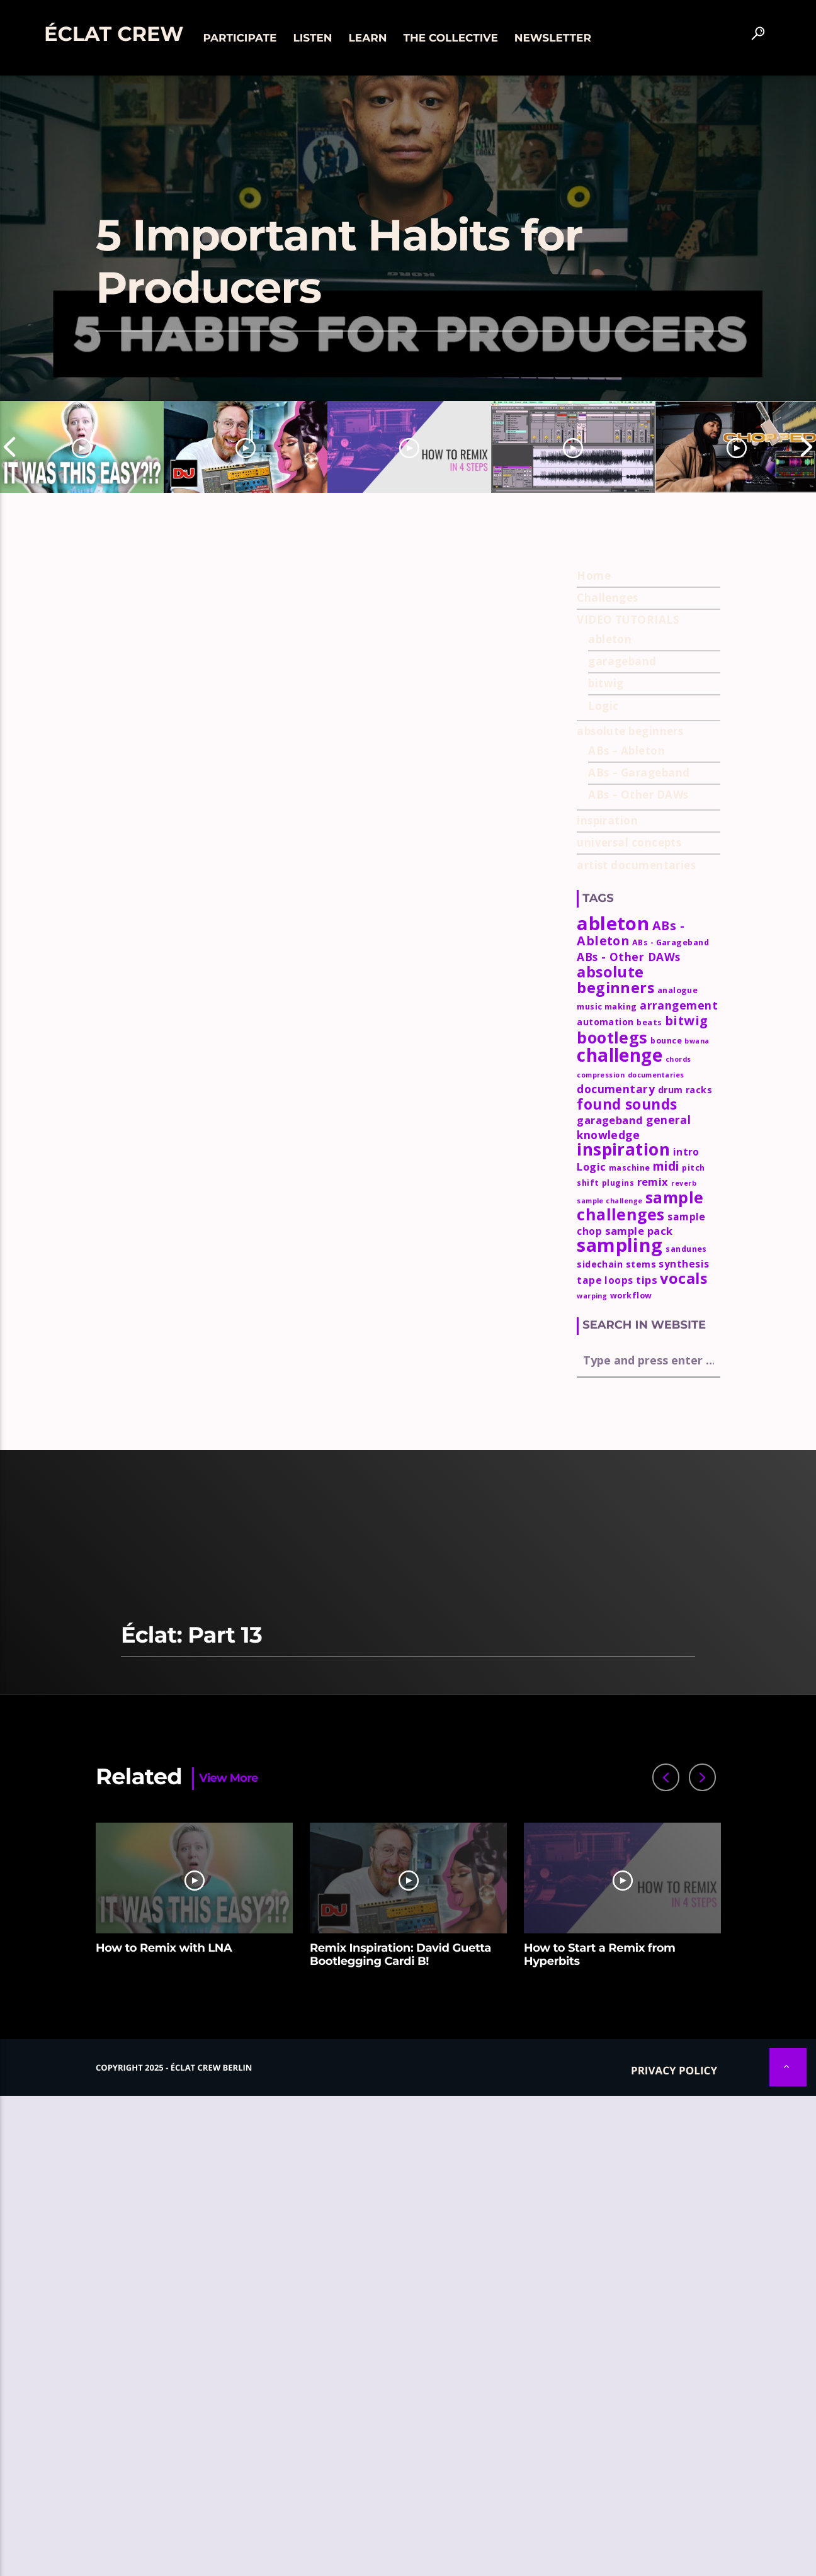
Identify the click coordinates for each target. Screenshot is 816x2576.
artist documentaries (636, 865)
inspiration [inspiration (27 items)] (623, 1149)
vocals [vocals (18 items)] (683, 1278)
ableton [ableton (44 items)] (613, 923)
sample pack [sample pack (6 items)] (639, 1230)
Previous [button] (9, 447)
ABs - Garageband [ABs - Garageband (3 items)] (670, 942)
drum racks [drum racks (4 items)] (685, 1090)
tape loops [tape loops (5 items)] (605, 1280)
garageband (622, 661)
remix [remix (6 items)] (653, 1181)
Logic (603, 706)
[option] (82, 447)
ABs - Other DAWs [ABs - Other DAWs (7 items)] (628, 956)
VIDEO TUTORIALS (628, 619)
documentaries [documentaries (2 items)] (656, 1075)
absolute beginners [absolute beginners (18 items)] (615, 980)
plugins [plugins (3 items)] (618, 1183)
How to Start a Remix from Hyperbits (600, 1955)
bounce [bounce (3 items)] (666, 1040)
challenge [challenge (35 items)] (619, 1055)
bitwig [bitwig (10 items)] (686, 1020)
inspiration (607, 820)
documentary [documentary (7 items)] (616, 1088)
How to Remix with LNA (164, 1948)
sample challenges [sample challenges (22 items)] (640, 1206)
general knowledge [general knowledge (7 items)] (634, 1127)
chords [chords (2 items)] (678, 1059)
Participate (239, 38)
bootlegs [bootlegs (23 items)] (612, 1037)
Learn (368, 38)
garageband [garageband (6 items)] (610, 1120)
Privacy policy (674, 2070)
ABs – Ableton (626, 750)
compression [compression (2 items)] (601, 1075)
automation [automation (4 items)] (605, 1022)
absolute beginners (630, 731)
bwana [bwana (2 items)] (696, 1041)
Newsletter (552, 38)
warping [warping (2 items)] (592, 1295)
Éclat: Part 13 (191, 1634)
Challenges (607, 597)
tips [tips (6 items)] (646, 1280)
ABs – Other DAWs (638, 794)
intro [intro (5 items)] (686, 1152)
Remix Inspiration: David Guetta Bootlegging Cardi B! (400, 1955)
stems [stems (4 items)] (641, 1264)
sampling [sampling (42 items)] (620, 1244)
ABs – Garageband (638, 772)
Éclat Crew (113, 34)
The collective (451, 38)
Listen (312, 38)
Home (594, 575)
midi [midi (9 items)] (666, 1166)
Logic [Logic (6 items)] (591, 1166)
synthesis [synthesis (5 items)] (684, 1264)
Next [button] (806, 447)
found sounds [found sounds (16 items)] (627, 1104)
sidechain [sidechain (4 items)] (600, 1264)
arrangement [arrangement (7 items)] (679, 1005)
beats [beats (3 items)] (649, 1022)
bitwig (606, 683)
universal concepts (629, 842)
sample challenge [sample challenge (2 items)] (609, 1200)
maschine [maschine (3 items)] (629, 1167)
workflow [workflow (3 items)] (631, 1295)
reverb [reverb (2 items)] (683, 1183)
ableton (610, 639)
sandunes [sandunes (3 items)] (686, 1249)
